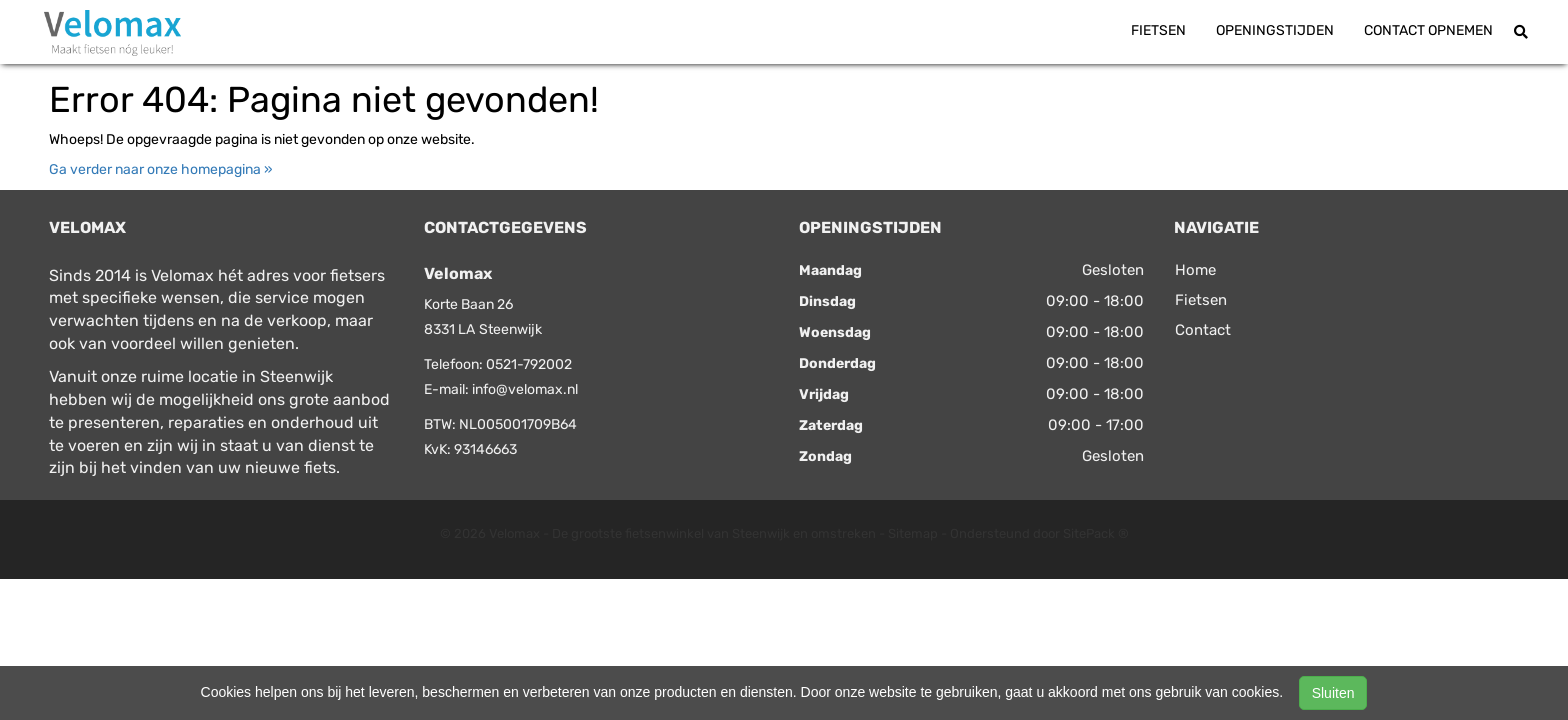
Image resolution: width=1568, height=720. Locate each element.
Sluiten (1333, 693)
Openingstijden (1275, 30)
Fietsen (1158, 30)
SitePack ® (1096, 533)
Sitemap (913, 533)
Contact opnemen (1428, 30)
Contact (1203, 330)
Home (1195, 270)
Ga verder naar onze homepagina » (161, 169)
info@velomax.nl (525, 389)
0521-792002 (529, 364)
